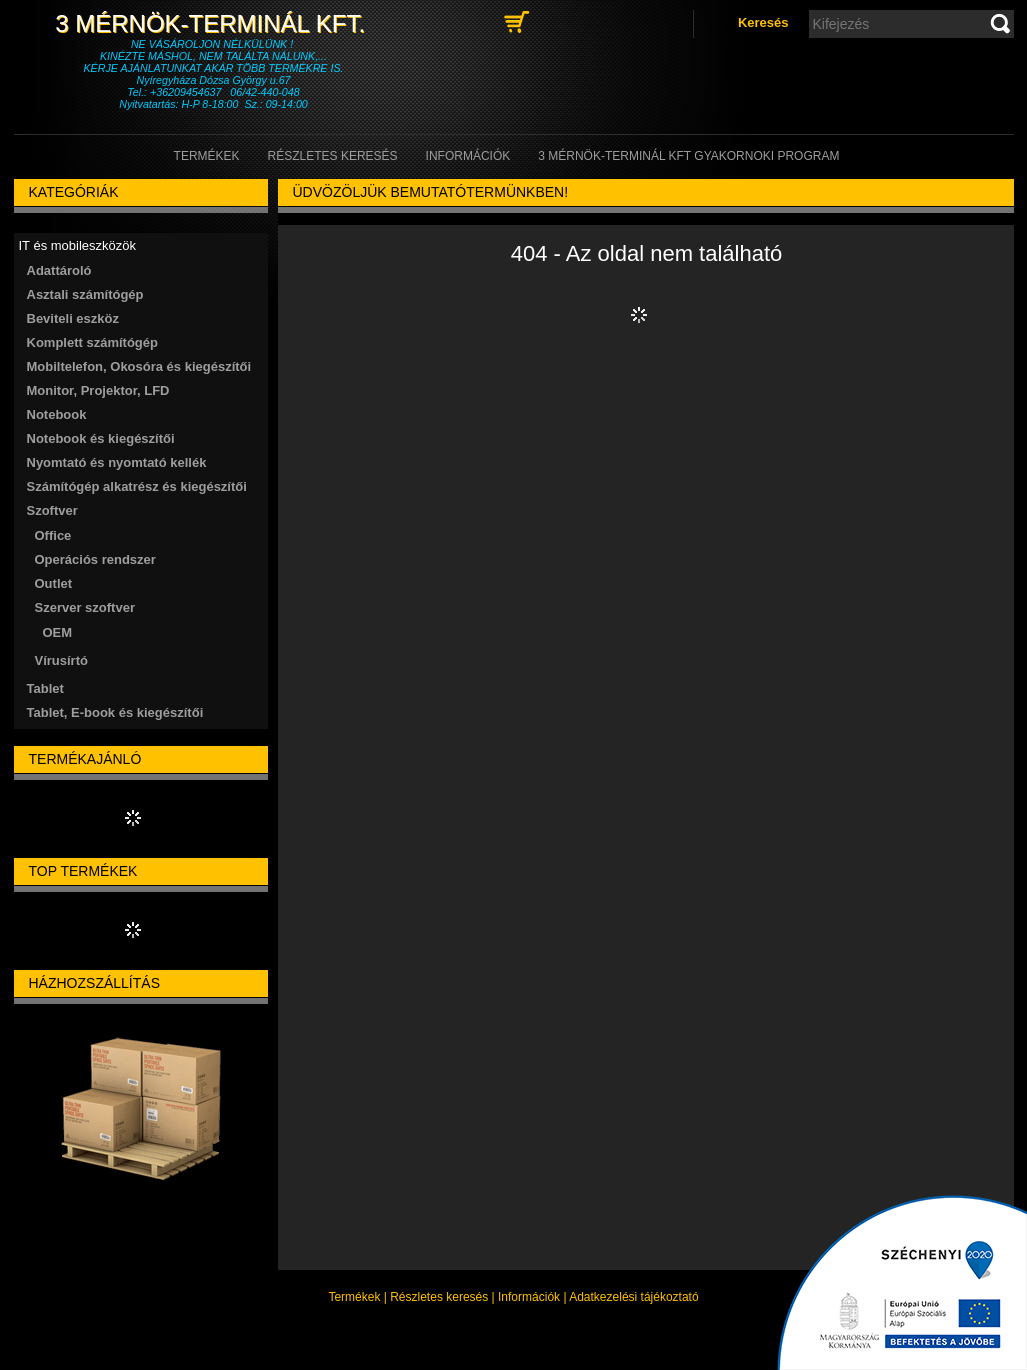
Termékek (354, 1297)
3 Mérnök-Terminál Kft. (213, 23)
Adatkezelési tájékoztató (633, 1297)
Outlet (54, 583)
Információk (529, 1297)
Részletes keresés (439, 1297)
